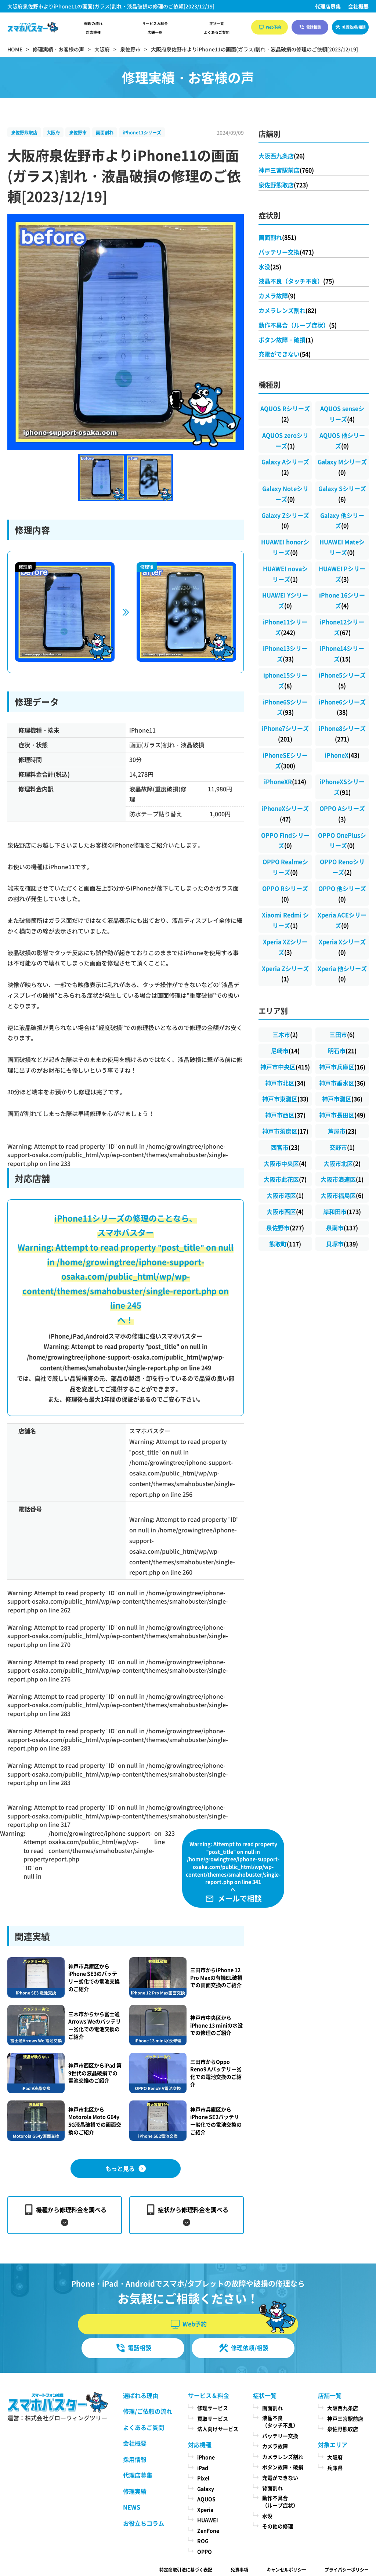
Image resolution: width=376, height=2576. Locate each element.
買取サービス (212, 2418)
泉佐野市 (78, 132)
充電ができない (284, 354)
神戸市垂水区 (342, 1083)
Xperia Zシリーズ (285, 973)
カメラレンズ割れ (287, 310)
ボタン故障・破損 (285, 339)
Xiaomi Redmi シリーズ (285, 920)
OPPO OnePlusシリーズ (342, 840)
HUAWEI (207, 2519)
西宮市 (285, 1147)
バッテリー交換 (286, 252)
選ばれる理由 (140, 2395)
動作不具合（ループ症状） (297, 325)
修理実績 (135, 2491)
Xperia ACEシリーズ (342, 920)
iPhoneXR (285, 781)
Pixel (203, 2478)
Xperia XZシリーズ (285, 947)
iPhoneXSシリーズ (342, 786)
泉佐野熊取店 (24, 132)
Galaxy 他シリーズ (342, 520)
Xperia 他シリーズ (342, 973)
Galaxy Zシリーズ (285, 520)
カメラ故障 (277, 295)
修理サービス (212, 2407)
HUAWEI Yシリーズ (285, 600)
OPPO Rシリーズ (285, 893)
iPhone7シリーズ (285, 733)
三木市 (285, 1034)
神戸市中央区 (285, 1066)
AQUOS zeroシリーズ (285, 440)
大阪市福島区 (342, 1195)
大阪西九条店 (281, 155)
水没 (269, 266)
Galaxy (205, 2488)
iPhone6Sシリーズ (285, 707)
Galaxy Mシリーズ (342, 467)
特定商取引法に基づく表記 (185, 2569)
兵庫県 (335, 2467)
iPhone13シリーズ (285, 653)
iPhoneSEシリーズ (285, 760)
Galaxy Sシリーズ (342, 493)
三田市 (342, 1034)
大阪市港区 (285, 1195)
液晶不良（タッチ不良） (296, 281)
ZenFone (208, 2530)
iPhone (206, 2457)
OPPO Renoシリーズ (342, 867)
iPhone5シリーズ (342, 680)
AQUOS (206, 2499)
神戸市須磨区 (285, 1131)
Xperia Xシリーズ (342, 947)
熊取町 (285, 1243)
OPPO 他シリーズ (342, 893)
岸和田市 (342, 1211)
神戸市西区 (285, 1114)
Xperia (205, 2509)
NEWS (131, 2507)
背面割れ (272, 2488)
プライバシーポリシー (347, 2569)
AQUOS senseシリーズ (342, 413)
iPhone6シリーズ (342, 707)
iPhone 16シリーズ (342, 600)
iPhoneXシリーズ (285, 813)
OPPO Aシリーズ (342, 813)
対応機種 (93, 32)
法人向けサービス (217, 2428)
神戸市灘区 (342, 1098)
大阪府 (53, 132)
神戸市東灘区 (285, 1098)
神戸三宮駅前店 (286, 170)
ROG (203, 2540)
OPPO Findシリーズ (285, 840)
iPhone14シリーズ (342, 653)
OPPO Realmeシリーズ (285, 867)
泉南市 (342, 1227)
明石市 (342, 1050)
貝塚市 (342, 1243)
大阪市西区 (285, 1211)
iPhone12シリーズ (342, 627)
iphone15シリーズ (285, 680)
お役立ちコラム (143, 2523)
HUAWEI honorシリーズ (285, 547)
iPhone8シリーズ (342, 733)
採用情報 (135, 2459)
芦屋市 (342, 1131)
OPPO (204, 2551)
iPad (202, 2467)
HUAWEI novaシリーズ (285, 574)
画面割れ (104, 132)
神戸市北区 (285, 1083)
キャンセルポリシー (286, 2569)
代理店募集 (328, 6)
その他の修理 (277, 2526)
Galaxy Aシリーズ (285, 467)
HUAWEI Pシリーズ (342, 574)
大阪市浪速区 (342, 1179)
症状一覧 (216, 23)
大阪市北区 (342, 1163)
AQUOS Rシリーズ (285, 413)
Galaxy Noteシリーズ (285, 493)
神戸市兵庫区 (342, 1066)
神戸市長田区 (342, 1114)
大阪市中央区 (285, 1163)
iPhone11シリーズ (142, 132)
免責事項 (239, 2569)
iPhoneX (342, 755)
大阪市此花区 (285, 1179)
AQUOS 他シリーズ (342, 440)
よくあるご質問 (216, 32)
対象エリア (332, 2444)
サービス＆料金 (155, 23)
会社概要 (358, 6)
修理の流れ (93, 23)
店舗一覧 (155, 32)
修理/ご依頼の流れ (147, 2411)
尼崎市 (285, 1050)
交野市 (342, 1147)
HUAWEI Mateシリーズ (342, 547)
